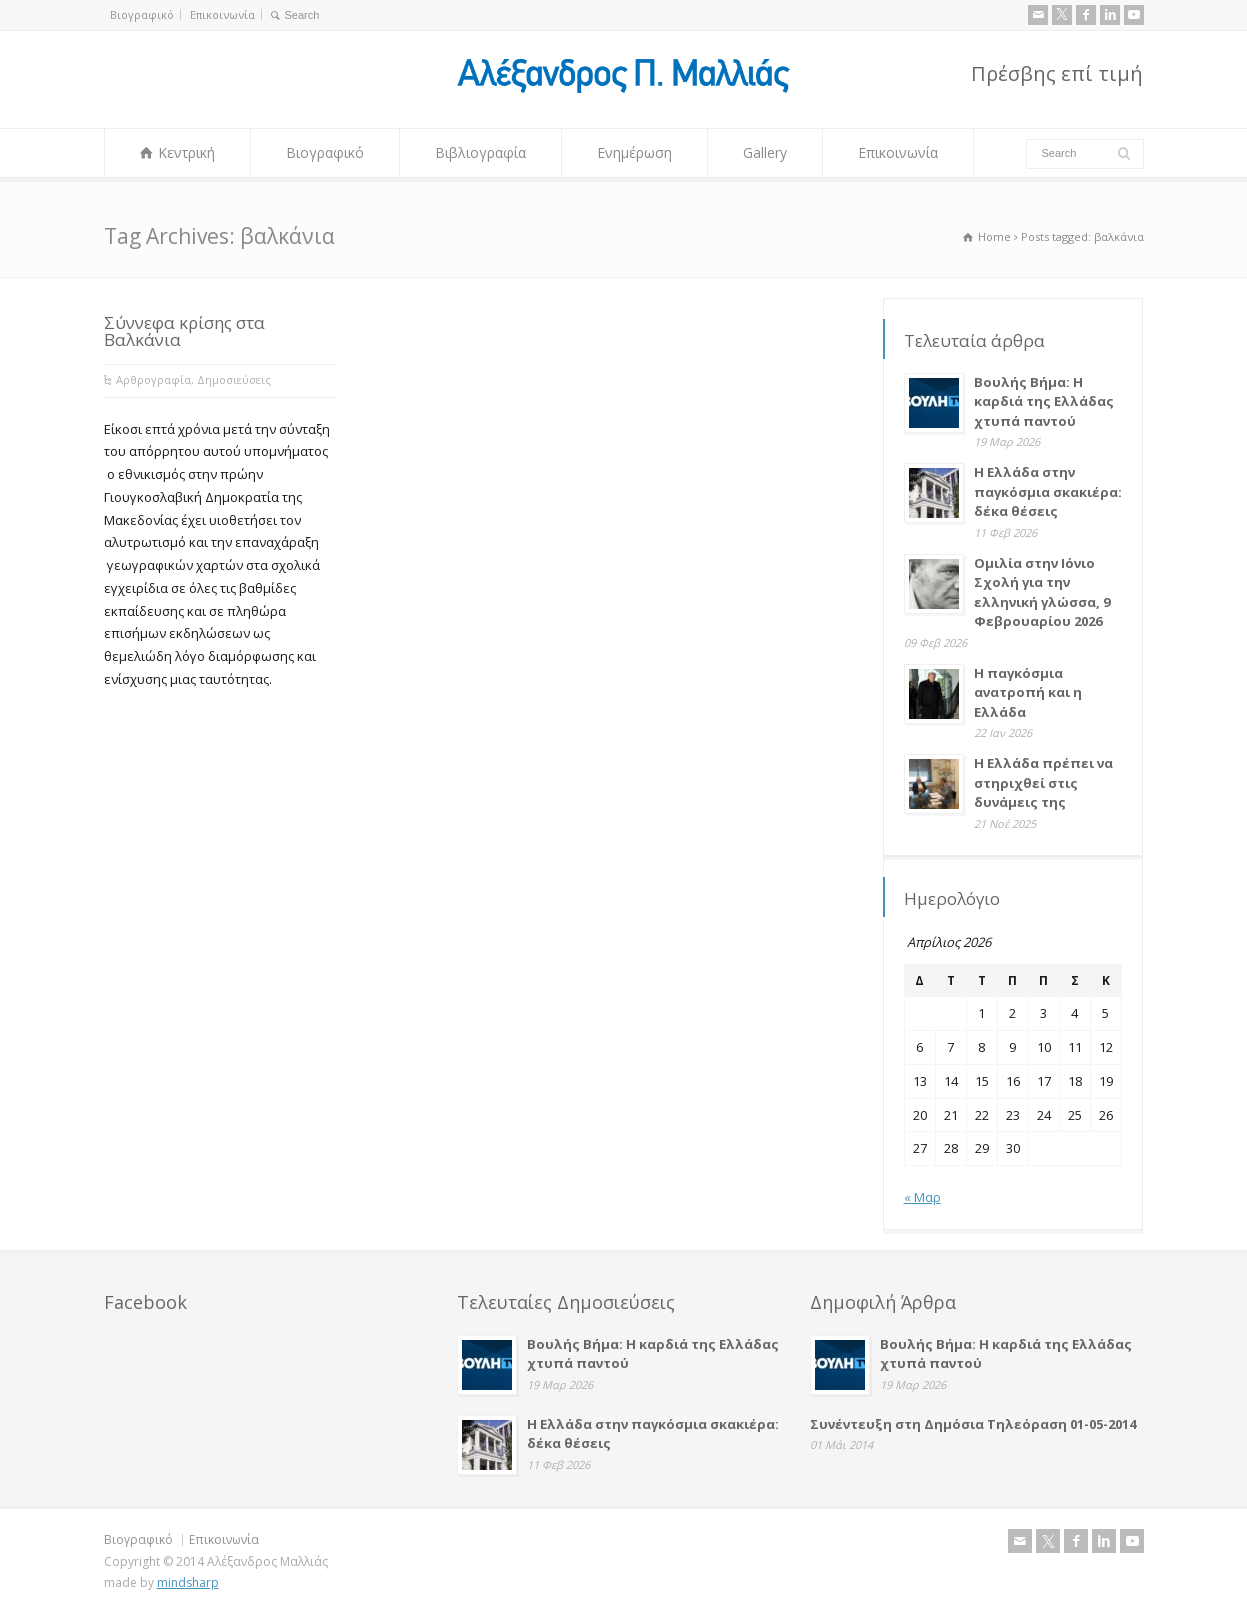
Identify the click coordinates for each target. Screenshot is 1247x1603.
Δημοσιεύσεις (234, 379)
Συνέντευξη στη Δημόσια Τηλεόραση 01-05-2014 (973, 1424)
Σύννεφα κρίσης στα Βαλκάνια (184, 331)
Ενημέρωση (634, 152)
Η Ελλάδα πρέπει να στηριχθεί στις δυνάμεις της (1043, 782)
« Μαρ (922, 1197)
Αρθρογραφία (153, 379)
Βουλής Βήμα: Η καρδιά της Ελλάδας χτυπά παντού (1044, 401)
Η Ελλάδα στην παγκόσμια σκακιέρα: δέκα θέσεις (1048, 491)
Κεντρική (186, 152)
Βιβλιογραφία (480, 152)
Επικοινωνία (222, 14)
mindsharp (188, 1582)
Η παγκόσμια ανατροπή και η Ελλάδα (1028, 692)
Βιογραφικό (142, 14)
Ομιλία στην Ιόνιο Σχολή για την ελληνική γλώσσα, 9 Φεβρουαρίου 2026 (1042, 592)
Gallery (765, 152)
